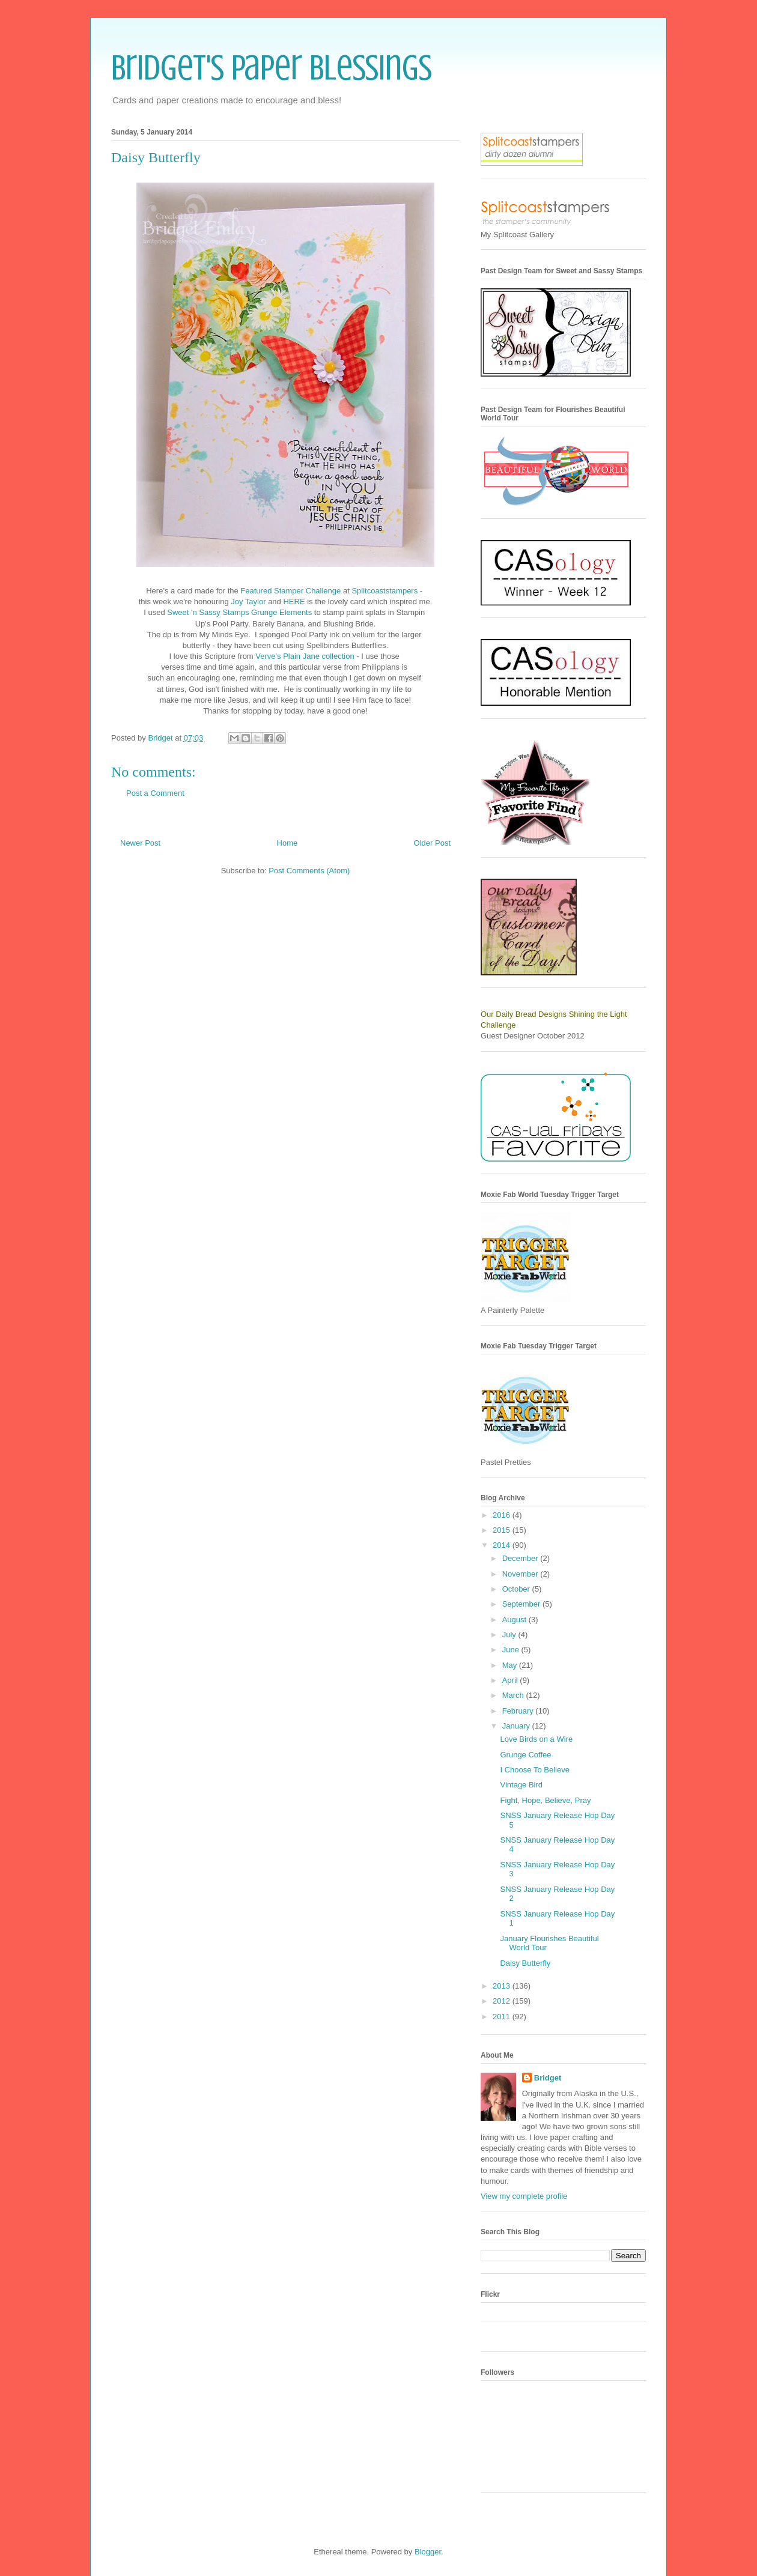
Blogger (428, 2551)
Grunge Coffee (525, 1754)
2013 (502, 1985)
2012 (502, 2000)
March (514, 1695)
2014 (502, 1545)
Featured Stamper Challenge (290, 590)
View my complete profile (524, 2196)
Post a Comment (155, 793)
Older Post (432, 842)
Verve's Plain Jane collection (305, 656)
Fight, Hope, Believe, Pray (545, 1800)
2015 (502, 1530)
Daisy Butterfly (525, 1963)
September (522, 1603)
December (521, 1558)
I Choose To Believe (534, 1769)
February (519, 1710)
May (510, 1665)
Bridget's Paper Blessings (271, 67)
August (515, 1619)
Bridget (548, 2077)
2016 (502, 1515)
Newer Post (140, 842)
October (517, 1588)
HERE (294, 601)
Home (287, 842)
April (511, 1680)
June (511, 1649)
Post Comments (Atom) (309, 870)
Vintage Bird (521, 1784)
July (510, 1634)
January (517, 1725)
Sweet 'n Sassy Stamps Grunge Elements (239, 612)
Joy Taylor (248, 601)
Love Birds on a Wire (536, 1739)
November (521, 1573)
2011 (502, 2016)
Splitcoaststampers (384, 590)
